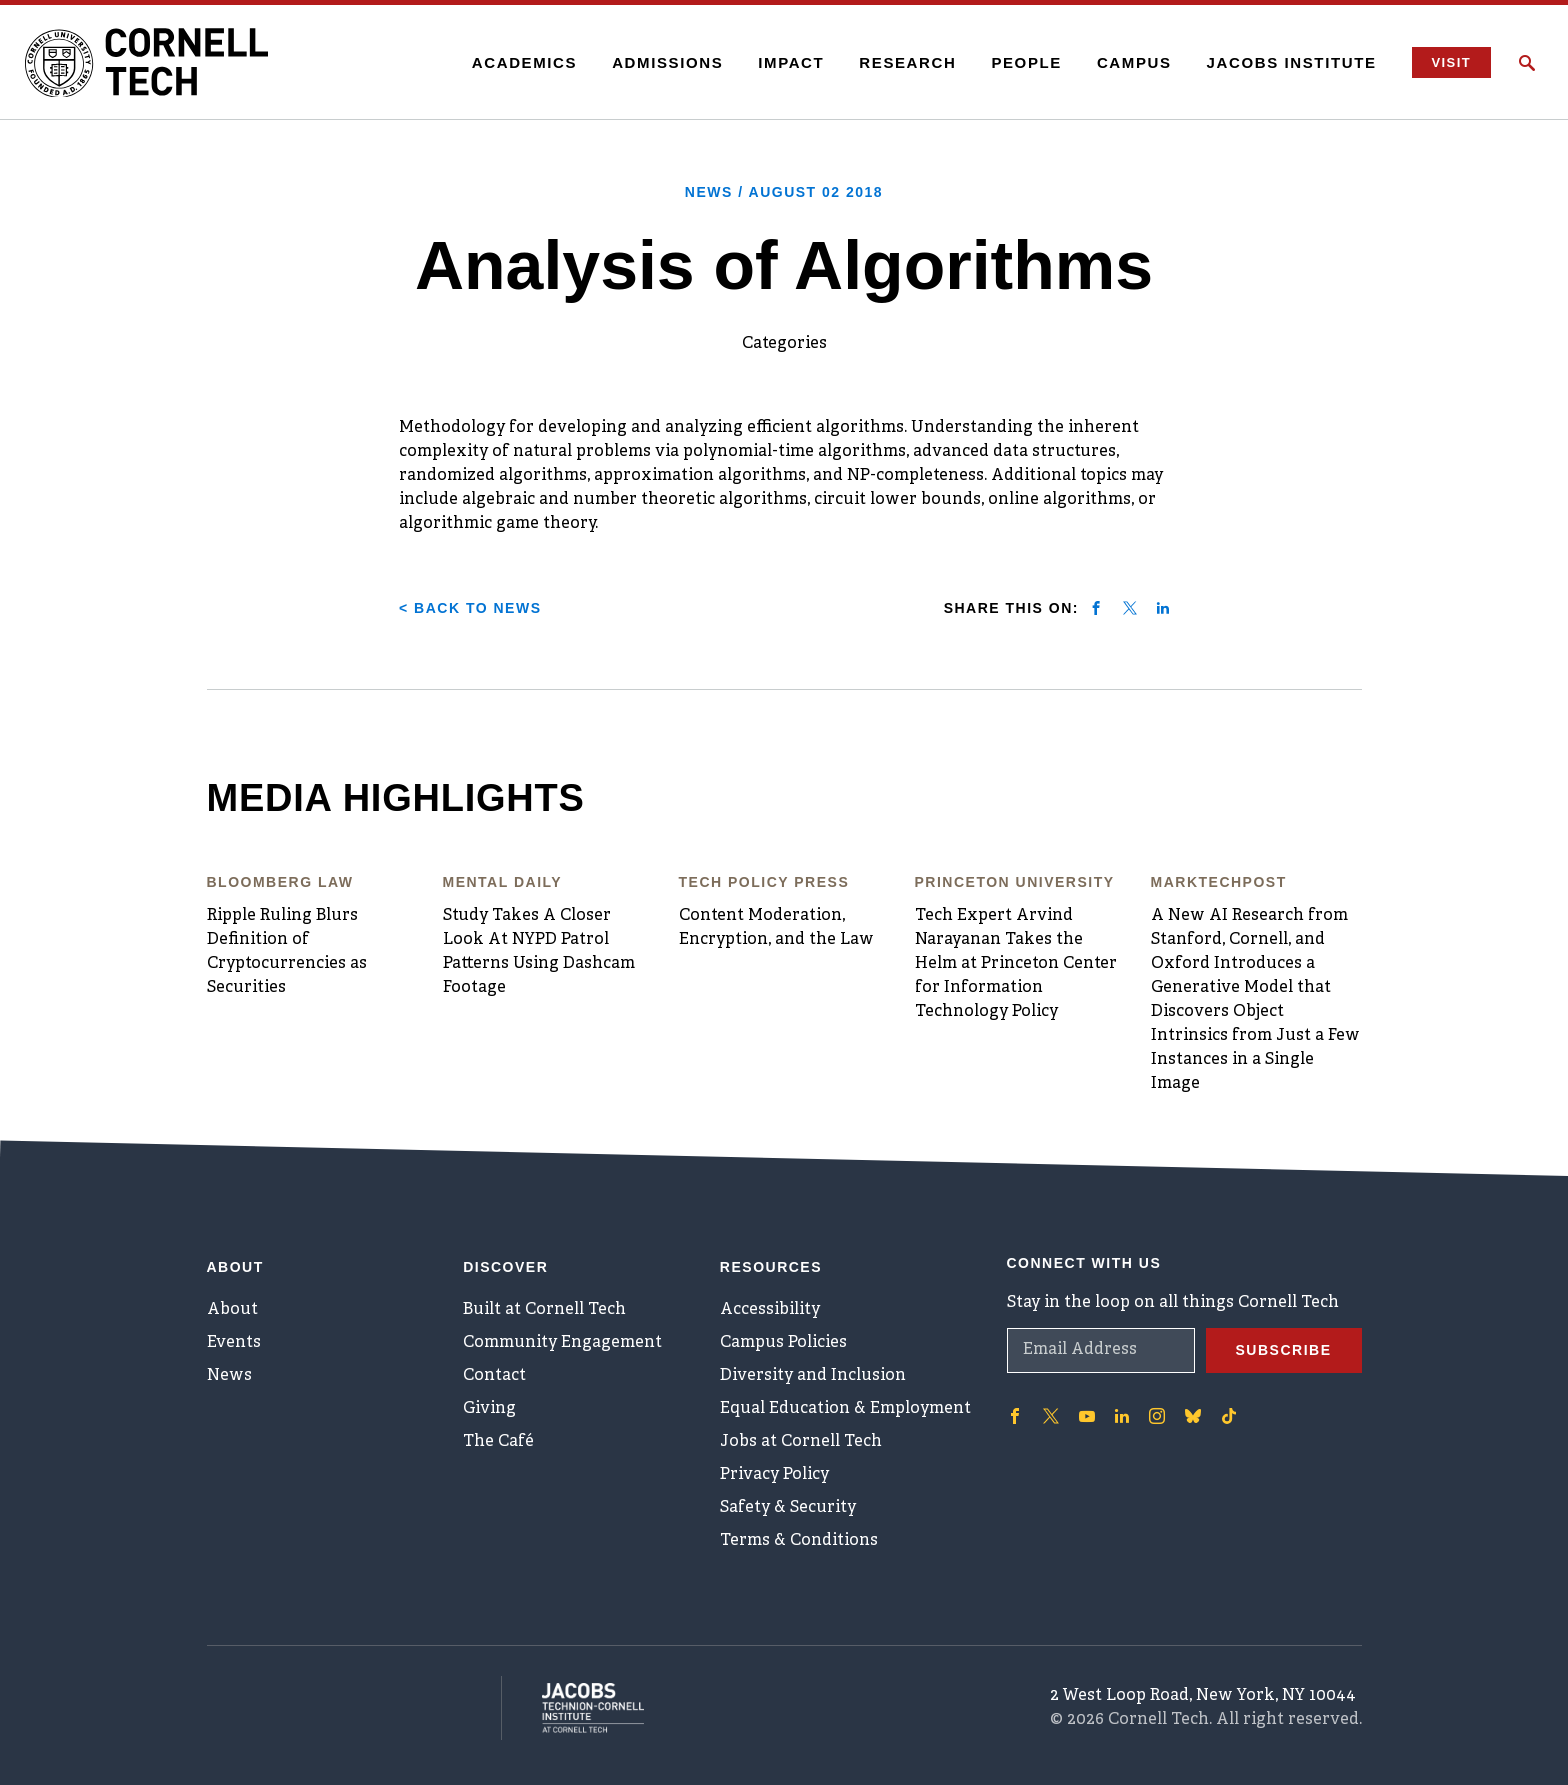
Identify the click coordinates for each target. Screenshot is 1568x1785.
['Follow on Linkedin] (1122, 1416)
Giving (489, 1409)
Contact (494, 1376)
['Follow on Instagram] (1157, 1416)
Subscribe (1284, 1350)
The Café (498, 1442)
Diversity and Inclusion (813, 1376)
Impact (791, 62)
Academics (524, 62)
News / (784, 192)
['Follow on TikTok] (1229, 1416)
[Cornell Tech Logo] (150, 63)
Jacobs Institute (1292, 62)
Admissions (667, 62)
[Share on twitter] (1130, 608)
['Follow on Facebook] (1015, 1416)
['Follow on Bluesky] (1193, 1416)
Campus (1134, 62)
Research (907, 62)
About (232, 1310)
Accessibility (770, 1310)
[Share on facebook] (1096, 608)
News (229, 1376)
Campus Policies (783, 1343)
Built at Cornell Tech (544, 1310)
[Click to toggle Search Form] (1527, 63)
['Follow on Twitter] (1051, 1416)
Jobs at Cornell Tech (801, 1442)
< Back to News (470, 608)
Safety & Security (788, 1508)
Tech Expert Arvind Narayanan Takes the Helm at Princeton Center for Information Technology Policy (1016, 964)
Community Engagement (562, 1343)
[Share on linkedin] (1163, 608)
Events (234, 1343)
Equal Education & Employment (845, 1409)
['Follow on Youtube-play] (1087, 1416)
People (1026, 62)
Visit (1451, 62)
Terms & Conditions (799, 1541)
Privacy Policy (774, 1475)
